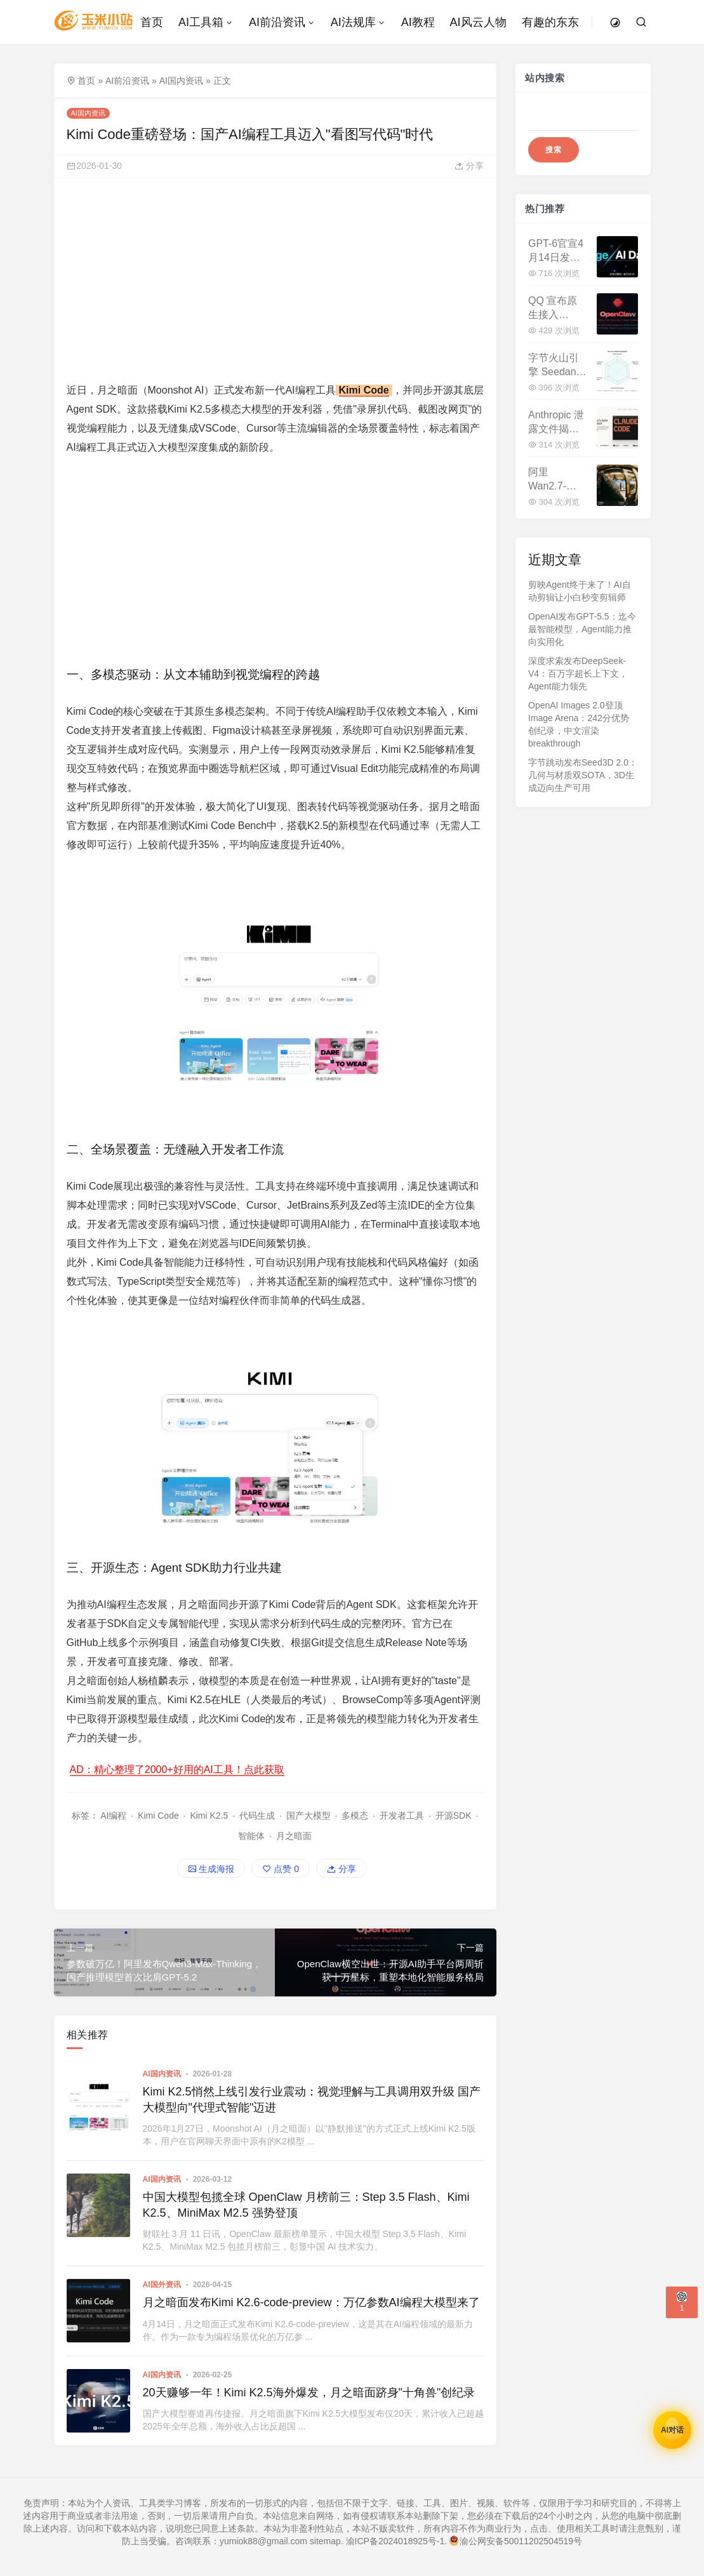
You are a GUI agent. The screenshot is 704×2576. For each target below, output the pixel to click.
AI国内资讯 (181, 81)
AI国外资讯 (162, 2284)
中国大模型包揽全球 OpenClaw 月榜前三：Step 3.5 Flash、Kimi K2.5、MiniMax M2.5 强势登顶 (306, 2205)
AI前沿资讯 (127, 81)
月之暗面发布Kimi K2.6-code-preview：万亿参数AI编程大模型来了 (311, 2302)
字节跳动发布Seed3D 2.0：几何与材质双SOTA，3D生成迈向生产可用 (582, 775)
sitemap (325, 2541)
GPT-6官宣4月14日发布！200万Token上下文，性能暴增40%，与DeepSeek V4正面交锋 (555, 251)
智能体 (251, 1836)
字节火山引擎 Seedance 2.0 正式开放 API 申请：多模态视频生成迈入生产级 (557, 366)
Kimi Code (364, 390)
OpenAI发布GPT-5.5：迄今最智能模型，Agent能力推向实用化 (582, 629)
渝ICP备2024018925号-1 (395, 2541)
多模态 (355, 1815)
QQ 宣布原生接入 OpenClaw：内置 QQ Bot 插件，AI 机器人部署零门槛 (557, 308)
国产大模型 (308, 1815)
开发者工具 (402, 1815)
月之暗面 (294, 1836)
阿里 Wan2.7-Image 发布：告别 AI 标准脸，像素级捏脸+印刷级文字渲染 (556, 480)
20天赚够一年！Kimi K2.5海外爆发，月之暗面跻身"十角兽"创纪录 (309, 2392)
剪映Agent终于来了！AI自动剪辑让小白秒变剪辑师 (579, 591)
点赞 (280, 1869)
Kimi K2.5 (209, 1815)
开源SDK (453, 1815)
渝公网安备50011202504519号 (515, 2541)
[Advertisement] (275, 279)
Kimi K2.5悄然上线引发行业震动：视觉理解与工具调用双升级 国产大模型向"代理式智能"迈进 (312, 2099)
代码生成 (257, 1815)
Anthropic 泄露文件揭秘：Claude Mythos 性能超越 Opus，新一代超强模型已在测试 (557, 423)
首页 (86, 81)
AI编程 (113, 1815)
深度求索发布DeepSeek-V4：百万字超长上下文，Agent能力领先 (578, 673)
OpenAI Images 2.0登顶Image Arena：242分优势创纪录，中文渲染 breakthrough (578, 724)
